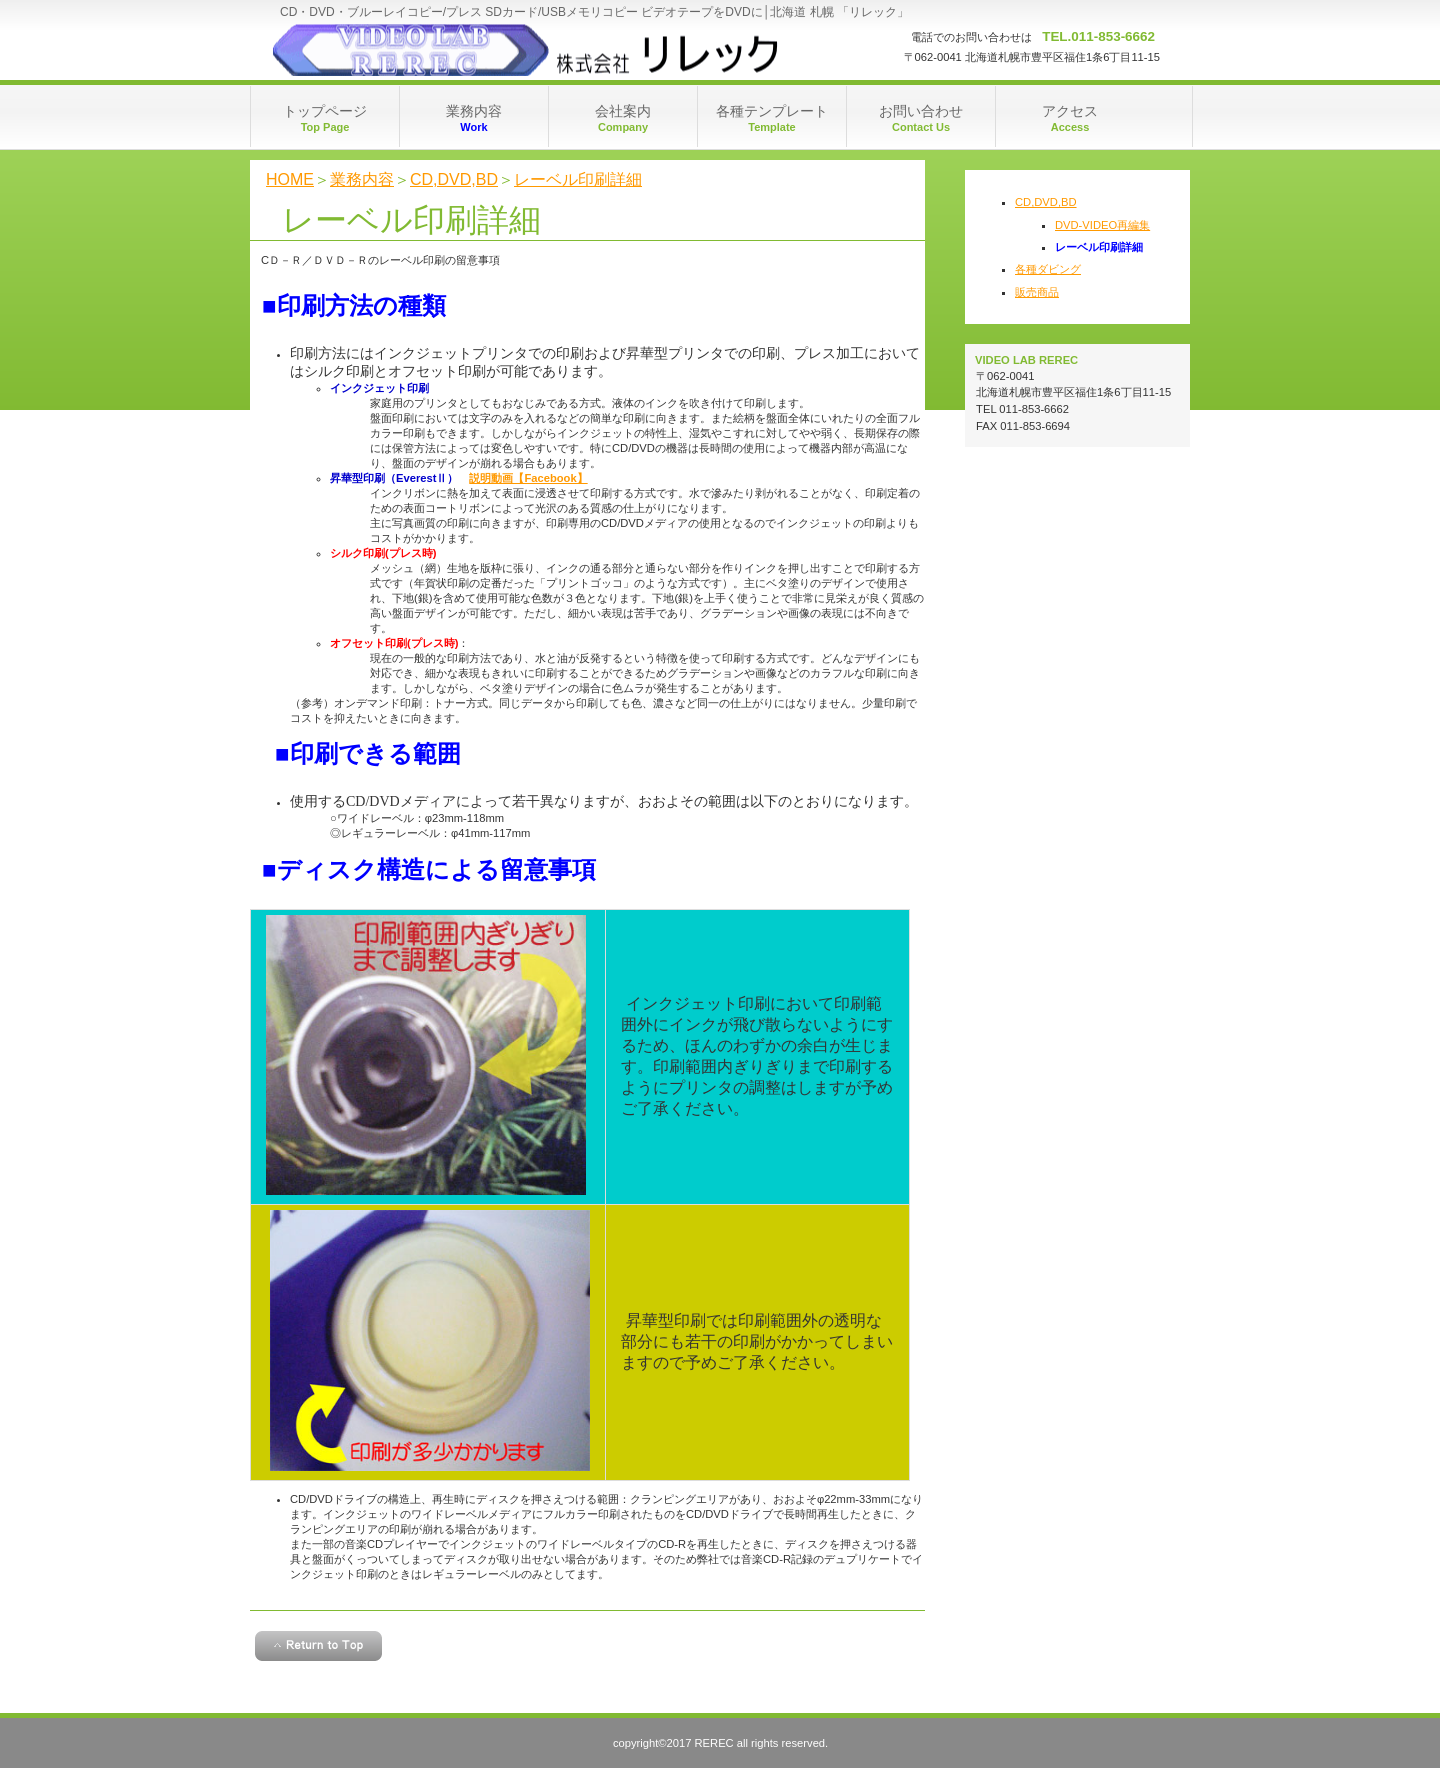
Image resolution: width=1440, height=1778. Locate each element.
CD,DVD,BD (454, 179)
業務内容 (362, 179)
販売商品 (1037, 292)
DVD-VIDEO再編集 (1102, 225)
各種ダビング (1048, 269)
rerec (533, 50)
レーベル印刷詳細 (578, 179)
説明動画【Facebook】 (528, 478)
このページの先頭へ (318, 1646)
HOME (290, 179)
